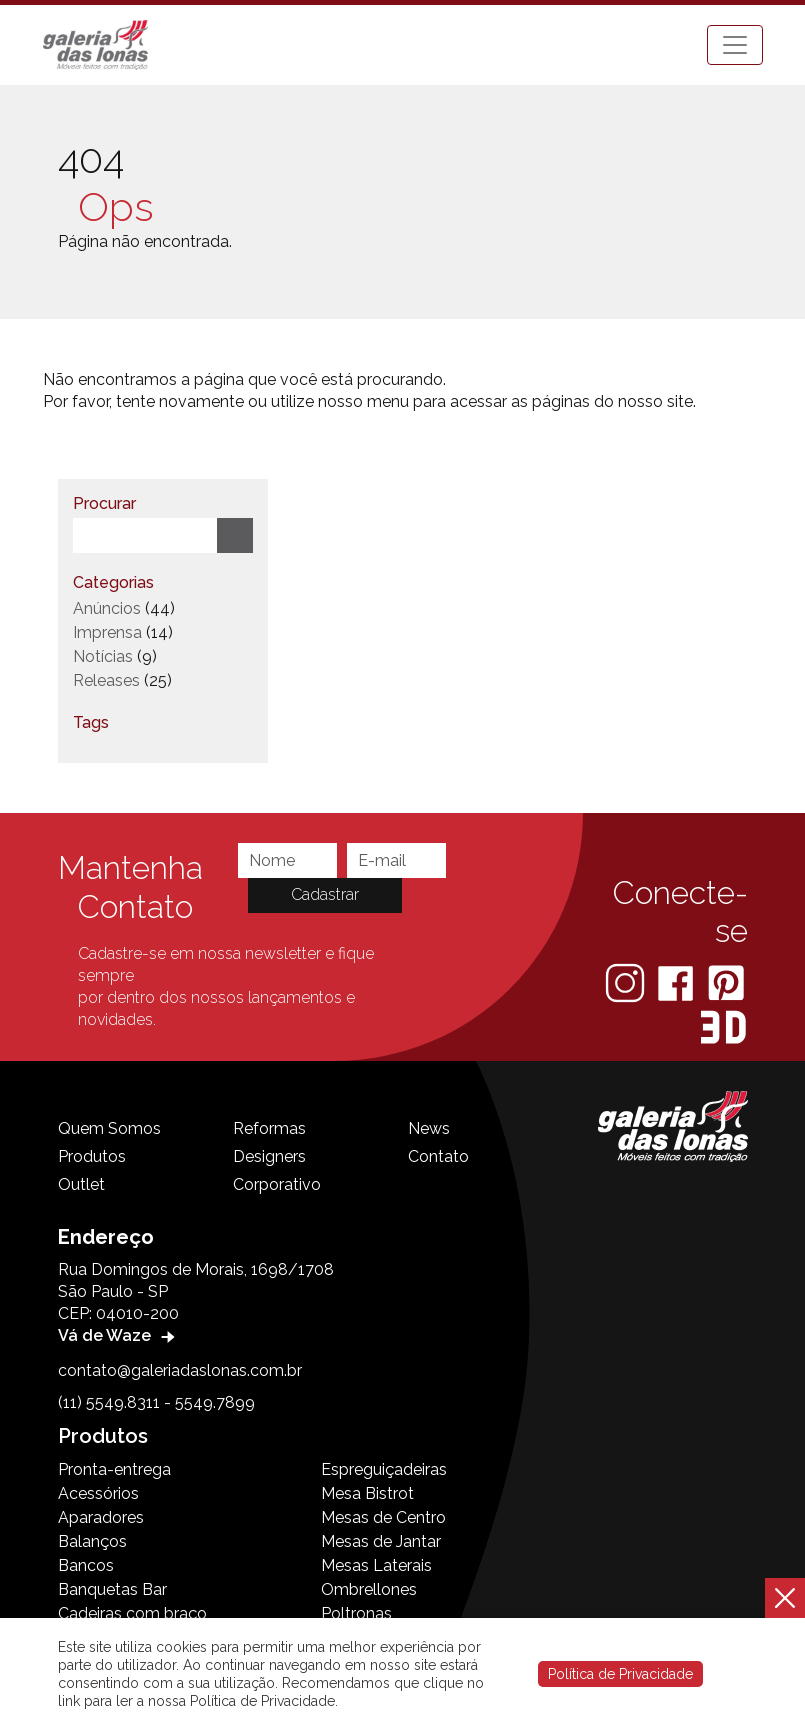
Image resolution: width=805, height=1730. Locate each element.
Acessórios (98, 1493)
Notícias (103, 656)
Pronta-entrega (114, 1469)
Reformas (269, 1128)
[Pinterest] (726, 981)
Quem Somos (109, 1128)
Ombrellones (369, 1589)
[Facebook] (677, 981)
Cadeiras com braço (132, 1613)
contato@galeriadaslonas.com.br (180, 1370)
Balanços (92, 1541)
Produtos (92, 1156)
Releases (106, 680)
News (429, 1128)
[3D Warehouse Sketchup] (723, 1026)
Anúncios (107, 608)
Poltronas (356, 1613)
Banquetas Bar (112, 1589)
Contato (438, 1156)
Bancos (86, 1565)
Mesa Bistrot (367, 1493)
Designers (269, 1156)
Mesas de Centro (383, 1517)
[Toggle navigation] (735, 45)
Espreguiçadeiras (384, 1469)
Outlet (81, 1184)
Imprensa (107, 632)
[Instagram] (627, 981)
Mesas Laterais (376, 1565)
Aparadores (101, 1517)
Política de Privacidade (620, 1674)
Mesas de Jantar (381, 1541)
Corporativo (277, 1184)
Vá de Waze (119, 1335)
